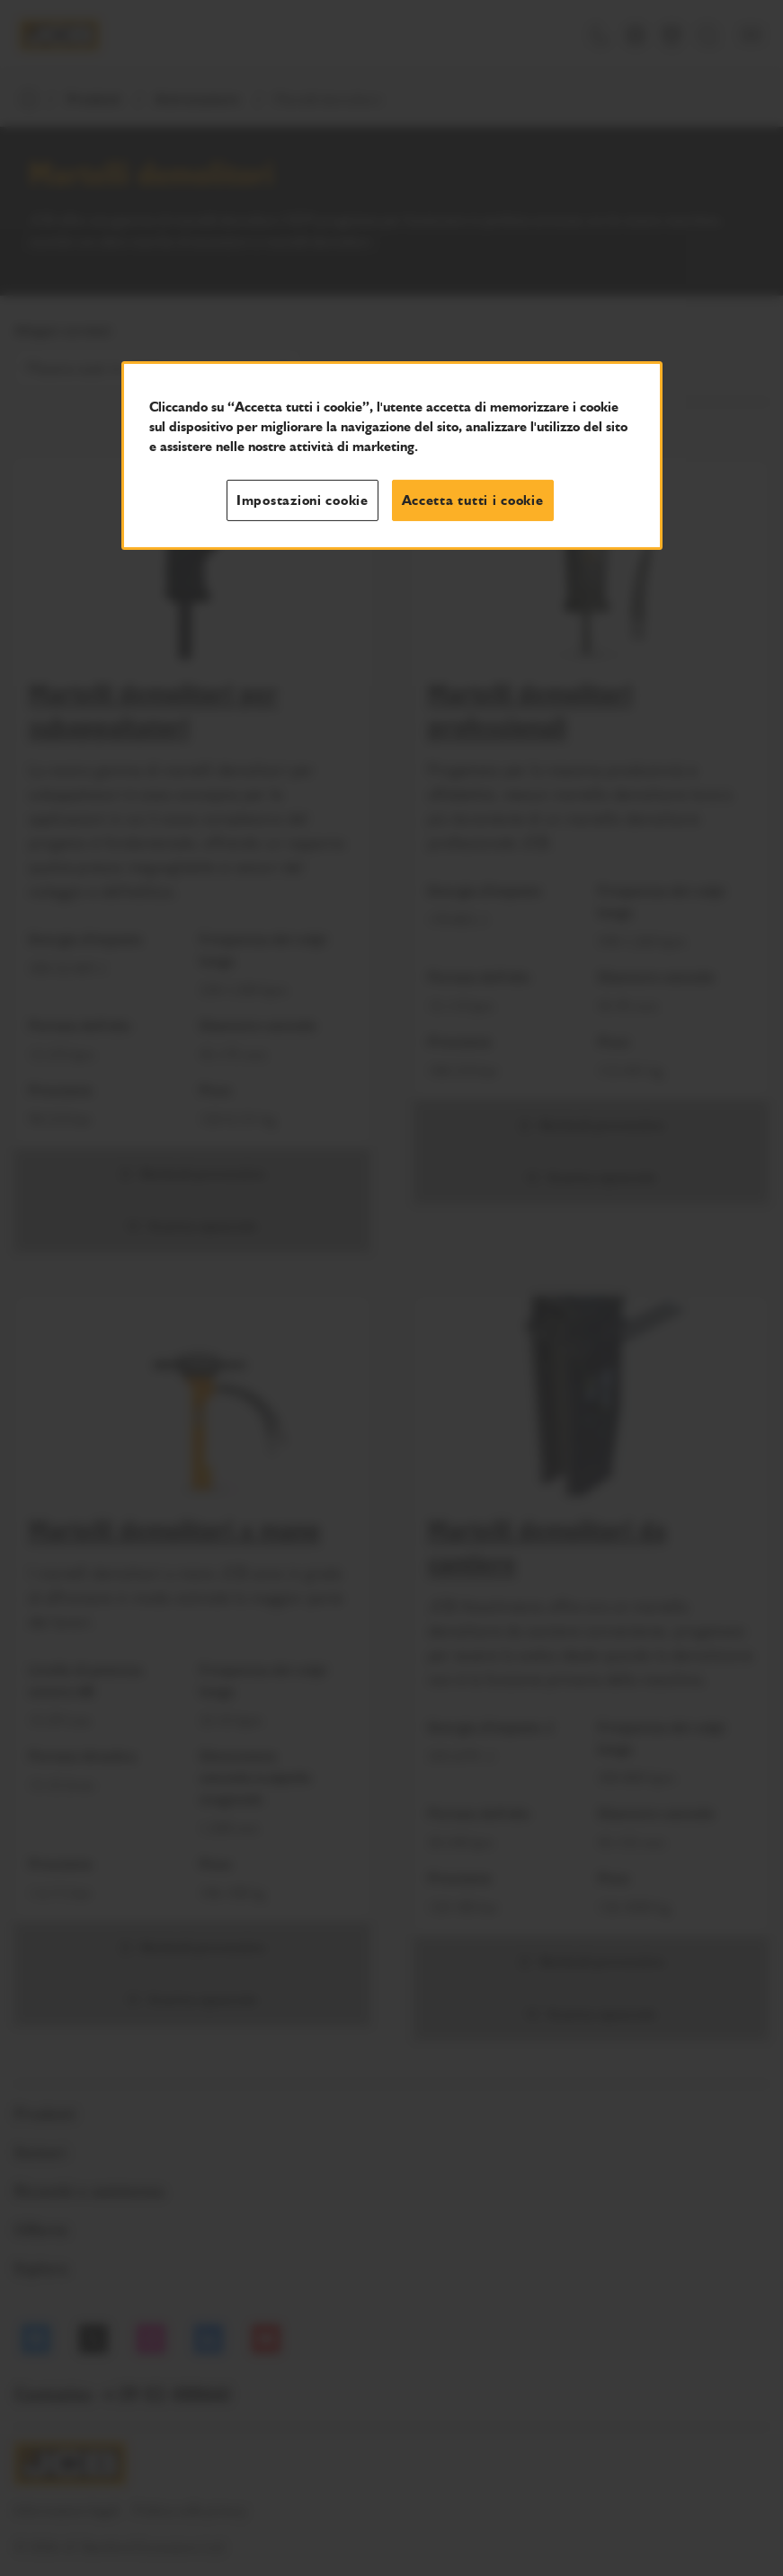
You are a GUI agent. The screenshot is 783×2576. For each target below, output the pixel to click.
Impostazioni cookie (302, 500)
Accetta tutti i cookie (473, 500)
